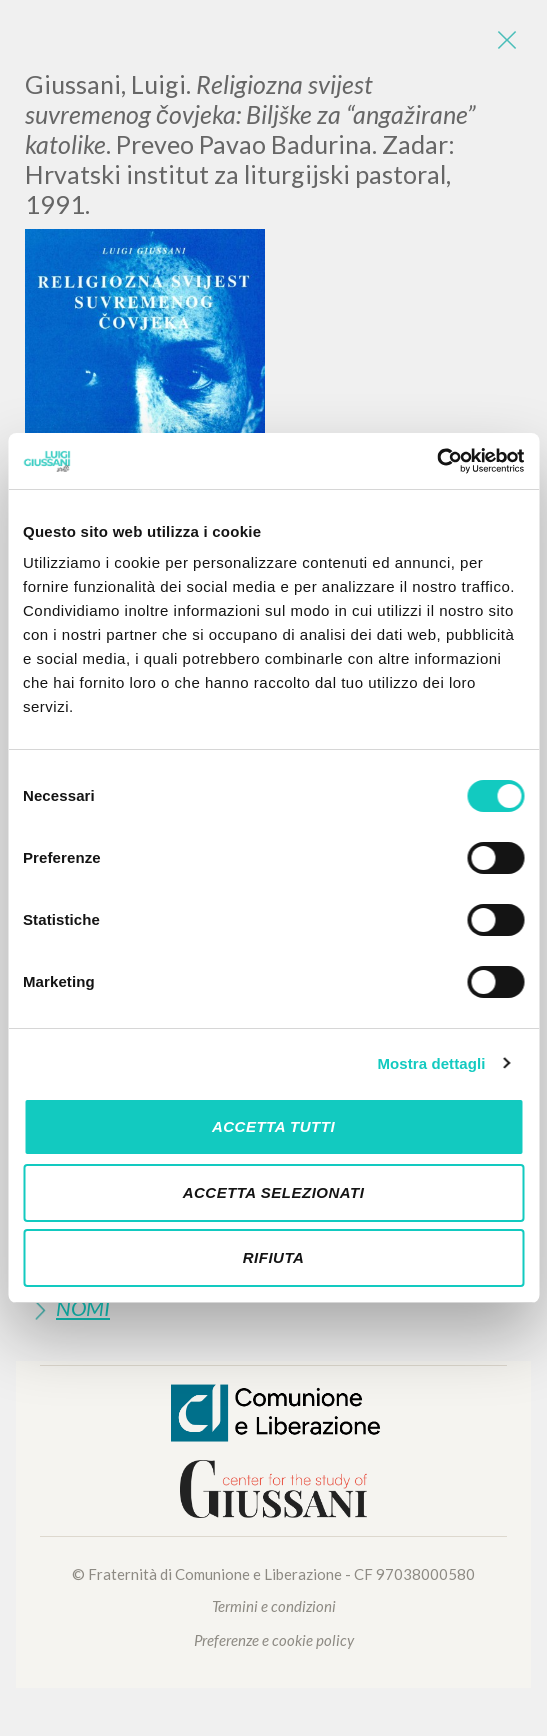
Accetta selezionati (274, 1192)
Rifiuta (274, 1257)
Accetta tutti (273, 1126)
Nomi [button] (83, 1307)
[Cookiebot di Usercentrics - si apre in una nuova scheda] (436, 461)
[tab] (273, 1307)
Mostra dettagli (431, 1063)
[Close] (507, 40)
